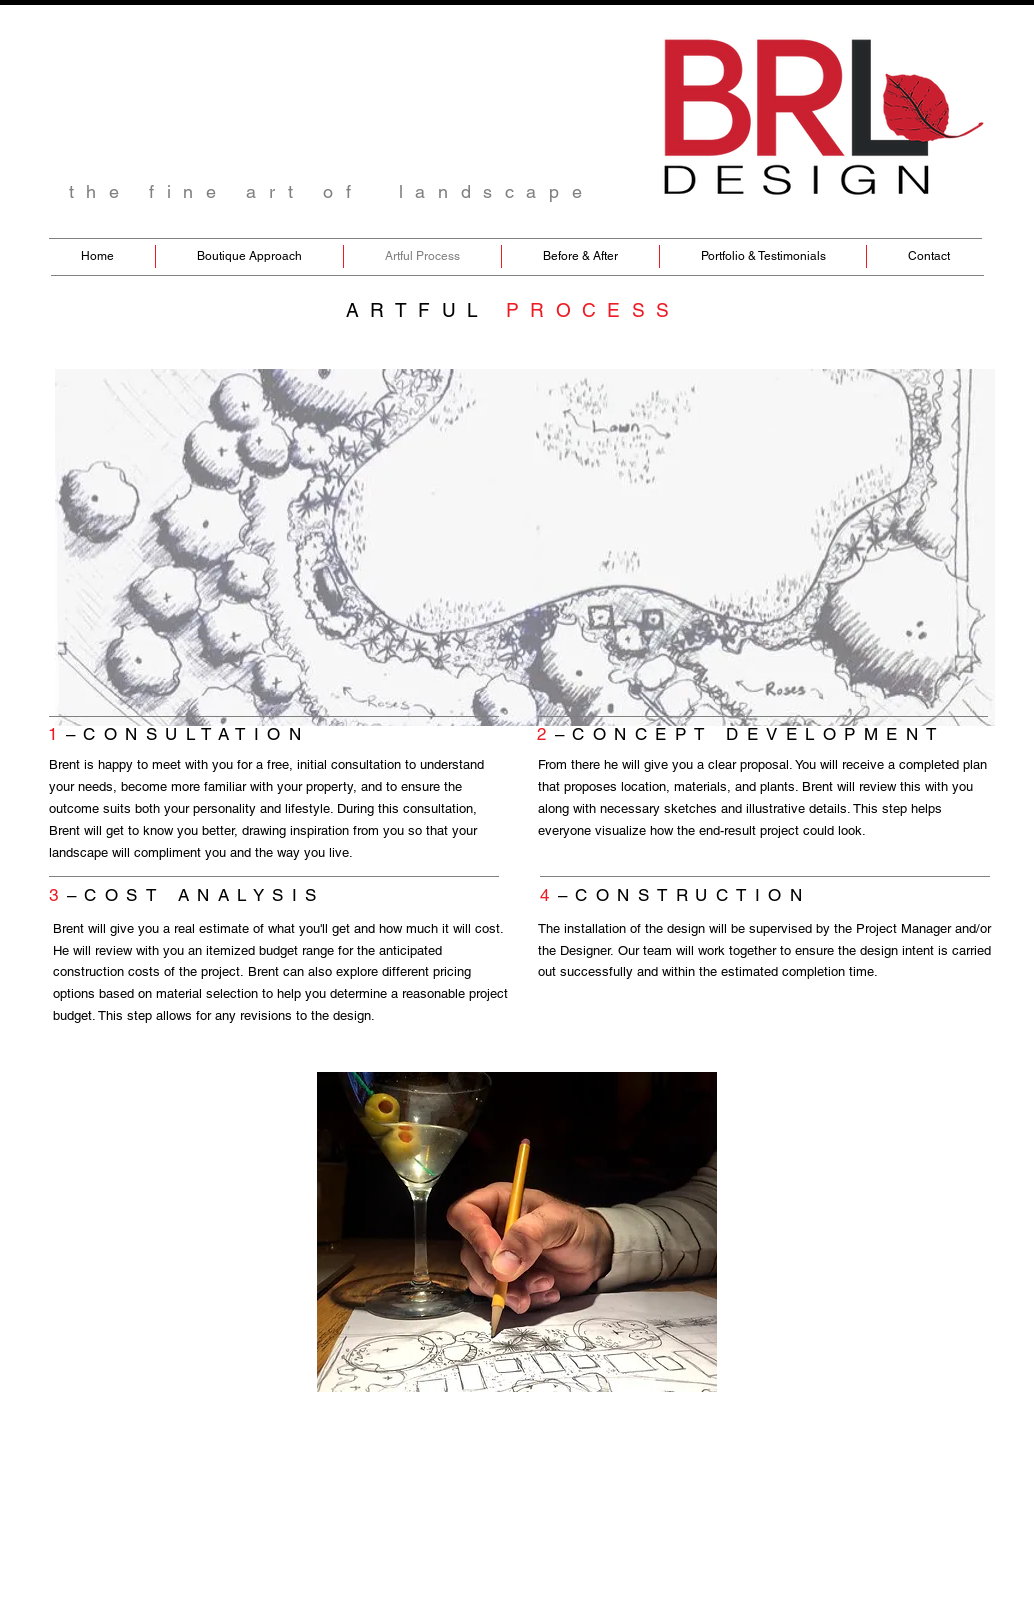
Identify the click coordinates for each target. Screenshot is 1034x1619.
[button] (517, 1232)
